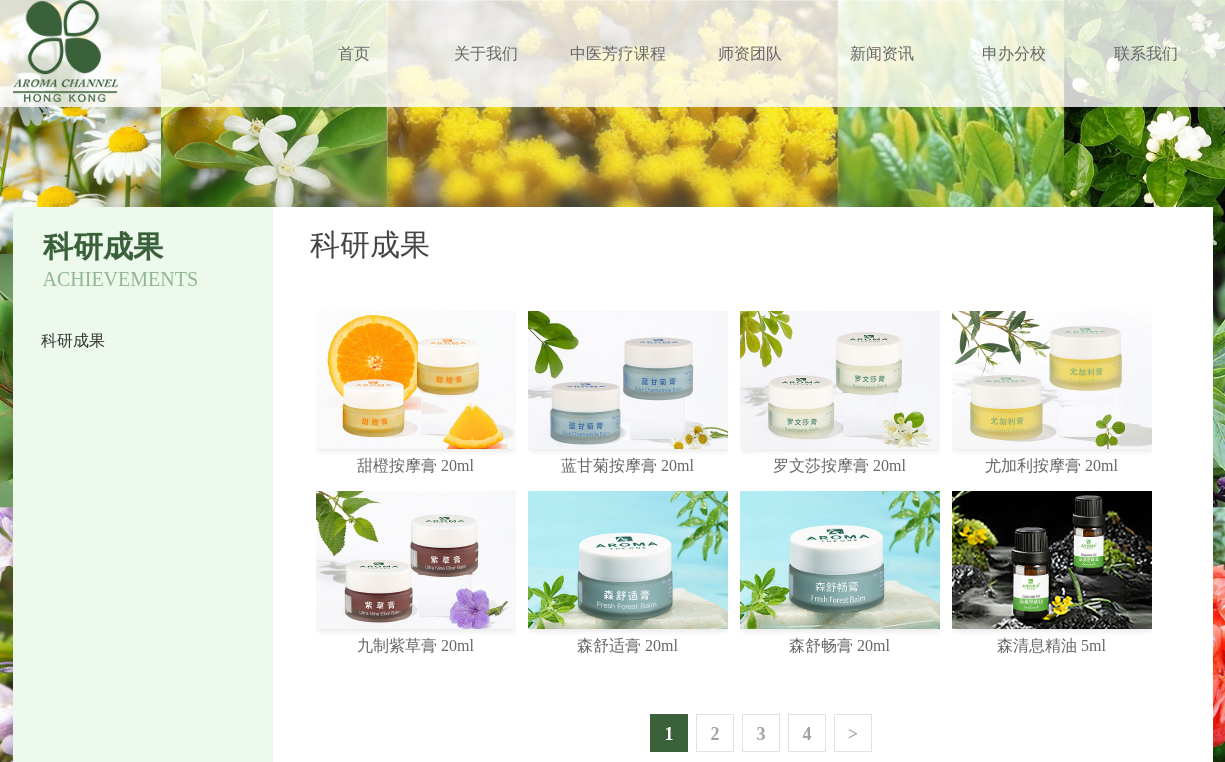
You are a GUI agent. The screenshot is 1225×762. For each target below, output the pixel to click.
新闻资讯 (882, 53)
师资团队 (750, 53)
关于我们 (486, 53)
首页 (354, 53)
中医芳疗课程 (618, 53)
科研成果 (73, 340)
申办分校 (1014, 53)
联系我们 (1146, 53)
